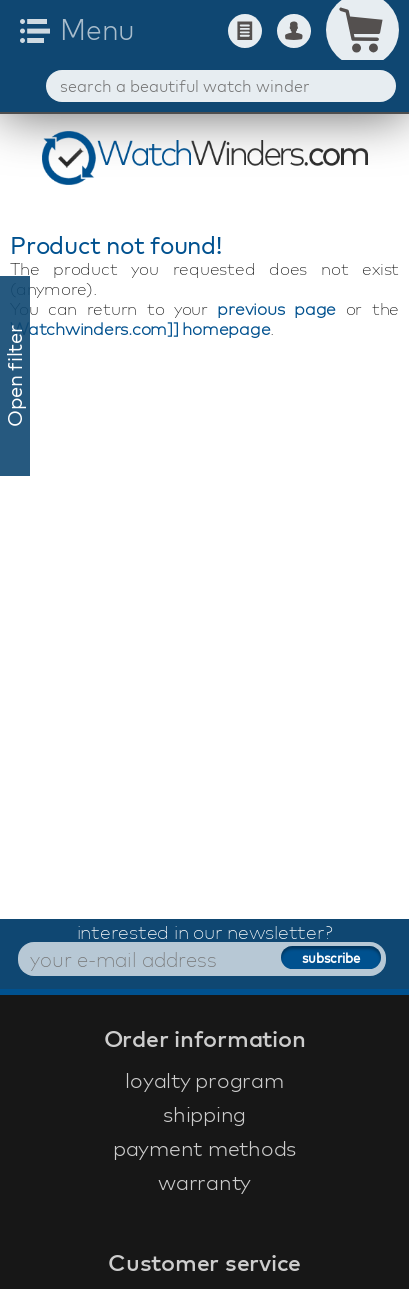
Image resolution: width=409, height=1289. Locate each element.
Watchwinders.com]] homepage (140, 328)
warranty (204, 1182)
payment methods (204, 1148)
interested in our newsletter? (205, 932)
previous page (276, 308)
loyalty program (204, 1080)
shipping (204, 1114)
